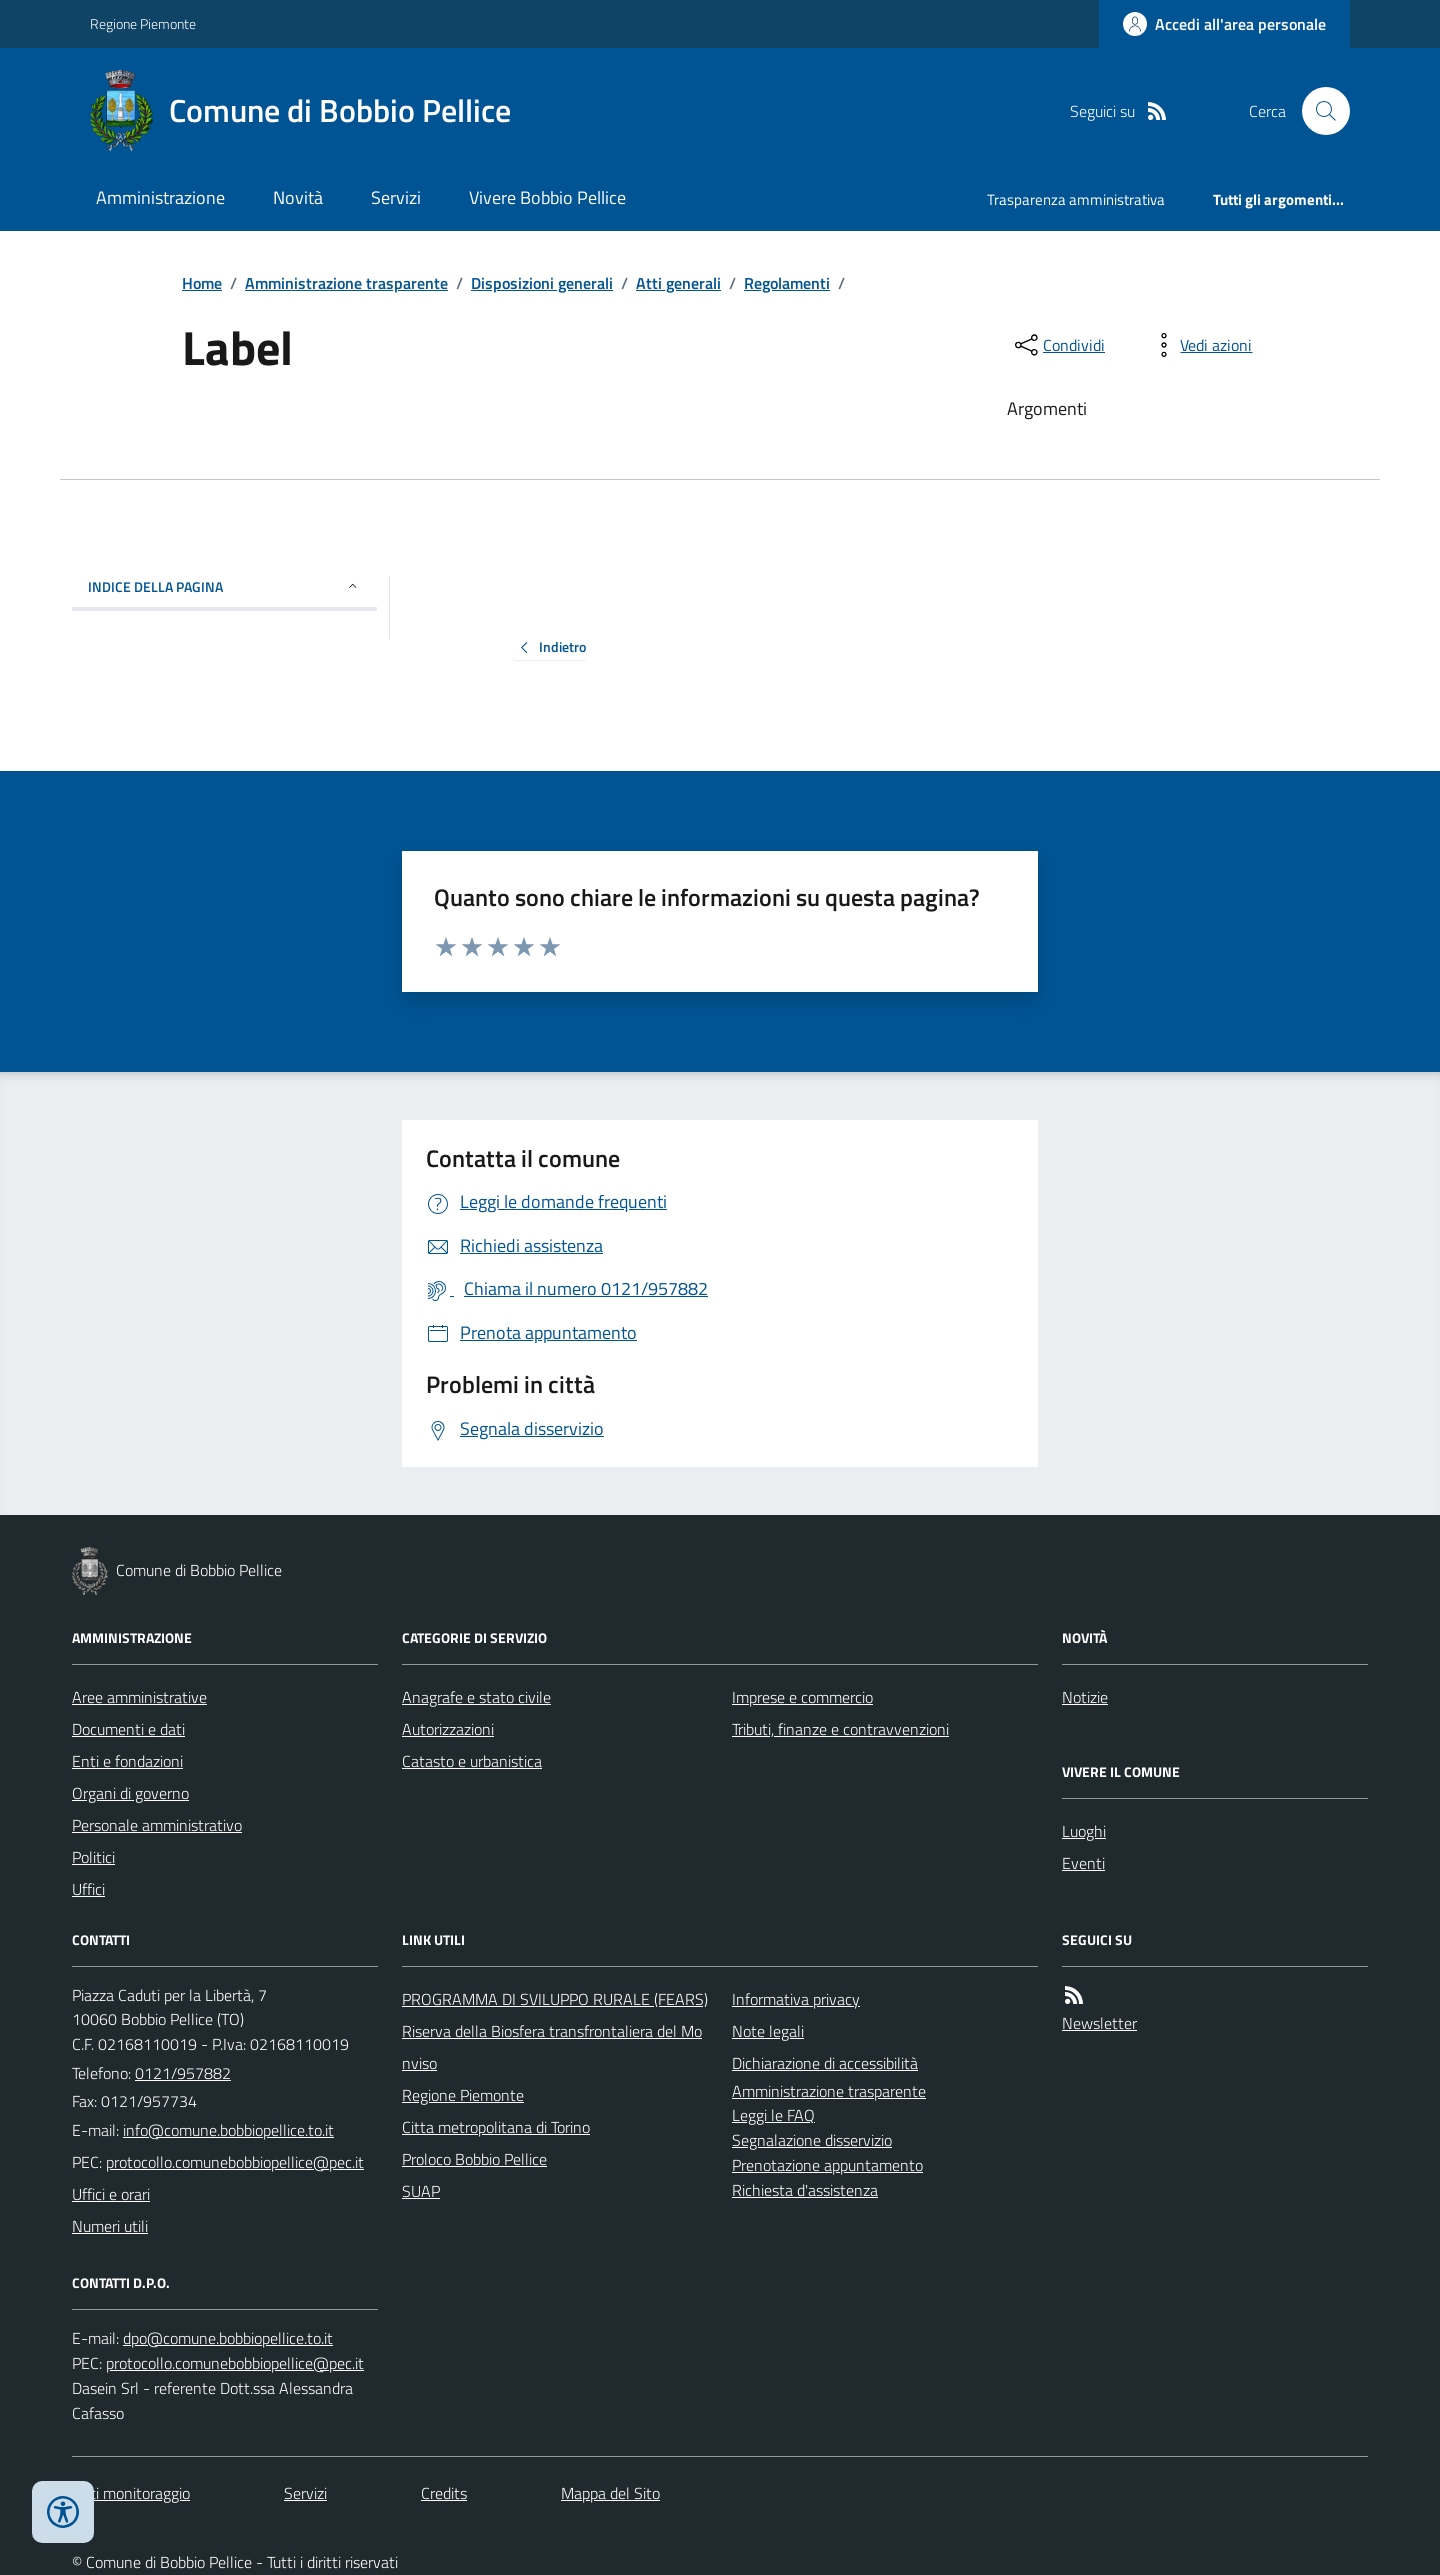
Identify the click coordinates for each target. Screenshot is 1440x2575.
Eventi (1083, 1863)
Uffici (88, 1889)
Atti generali (678, 283)
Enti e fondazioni (127, 1761)
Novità (298, 197)
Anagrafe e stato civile (476, 1697)
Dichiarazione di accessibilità (825, 2063)
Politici (93, 1857)
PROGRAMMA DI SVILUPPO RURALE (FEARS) (555, 1999)
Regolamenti (787, 283)
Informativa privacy (796, 1999)
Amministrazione (160, 197)
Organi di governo (130, 1793)
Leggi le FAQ (773, 2115)
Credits (444, 2493)
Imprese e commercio (802, 1697)
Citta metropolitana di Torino (496, 2127)
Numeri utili (110, 2226)
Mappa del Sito (610, 2493)
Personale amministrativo (157, 1825)
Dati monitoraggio (131, 2493)
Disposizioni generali (542, 283)
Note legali (768, 2031)
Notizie (1085, 1697)
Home (202, 283)
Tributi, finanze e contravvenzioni (840, 1729)
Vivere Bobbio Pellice (547, 197)
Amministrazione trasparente (346, 283)
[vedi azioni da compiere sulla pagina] (1200, 345)
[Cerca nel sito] (1318, 111)
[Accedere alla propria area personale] (1224, 24)
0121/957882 (183, 2073)
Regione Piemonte (143, 23)
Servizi (396, 197)
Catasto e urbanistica (472, 1761)
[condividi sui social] (1058, 345)
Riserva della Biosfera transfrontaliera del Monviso (552, 2047)
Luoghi (1084, 1831)
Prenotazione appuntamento (827, 2165)
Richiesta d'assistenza (805, 2190)
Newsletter (1099, 2023)
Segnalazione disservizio (812, 2140)
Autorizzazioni (448, 1729)
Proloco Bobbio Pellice (474, 2159)
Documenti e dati (128, 1729)
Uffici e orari (111, 2194)
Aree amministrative (139, 1697)
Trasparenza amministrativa (1076, 199)
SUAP (421, 2191)
